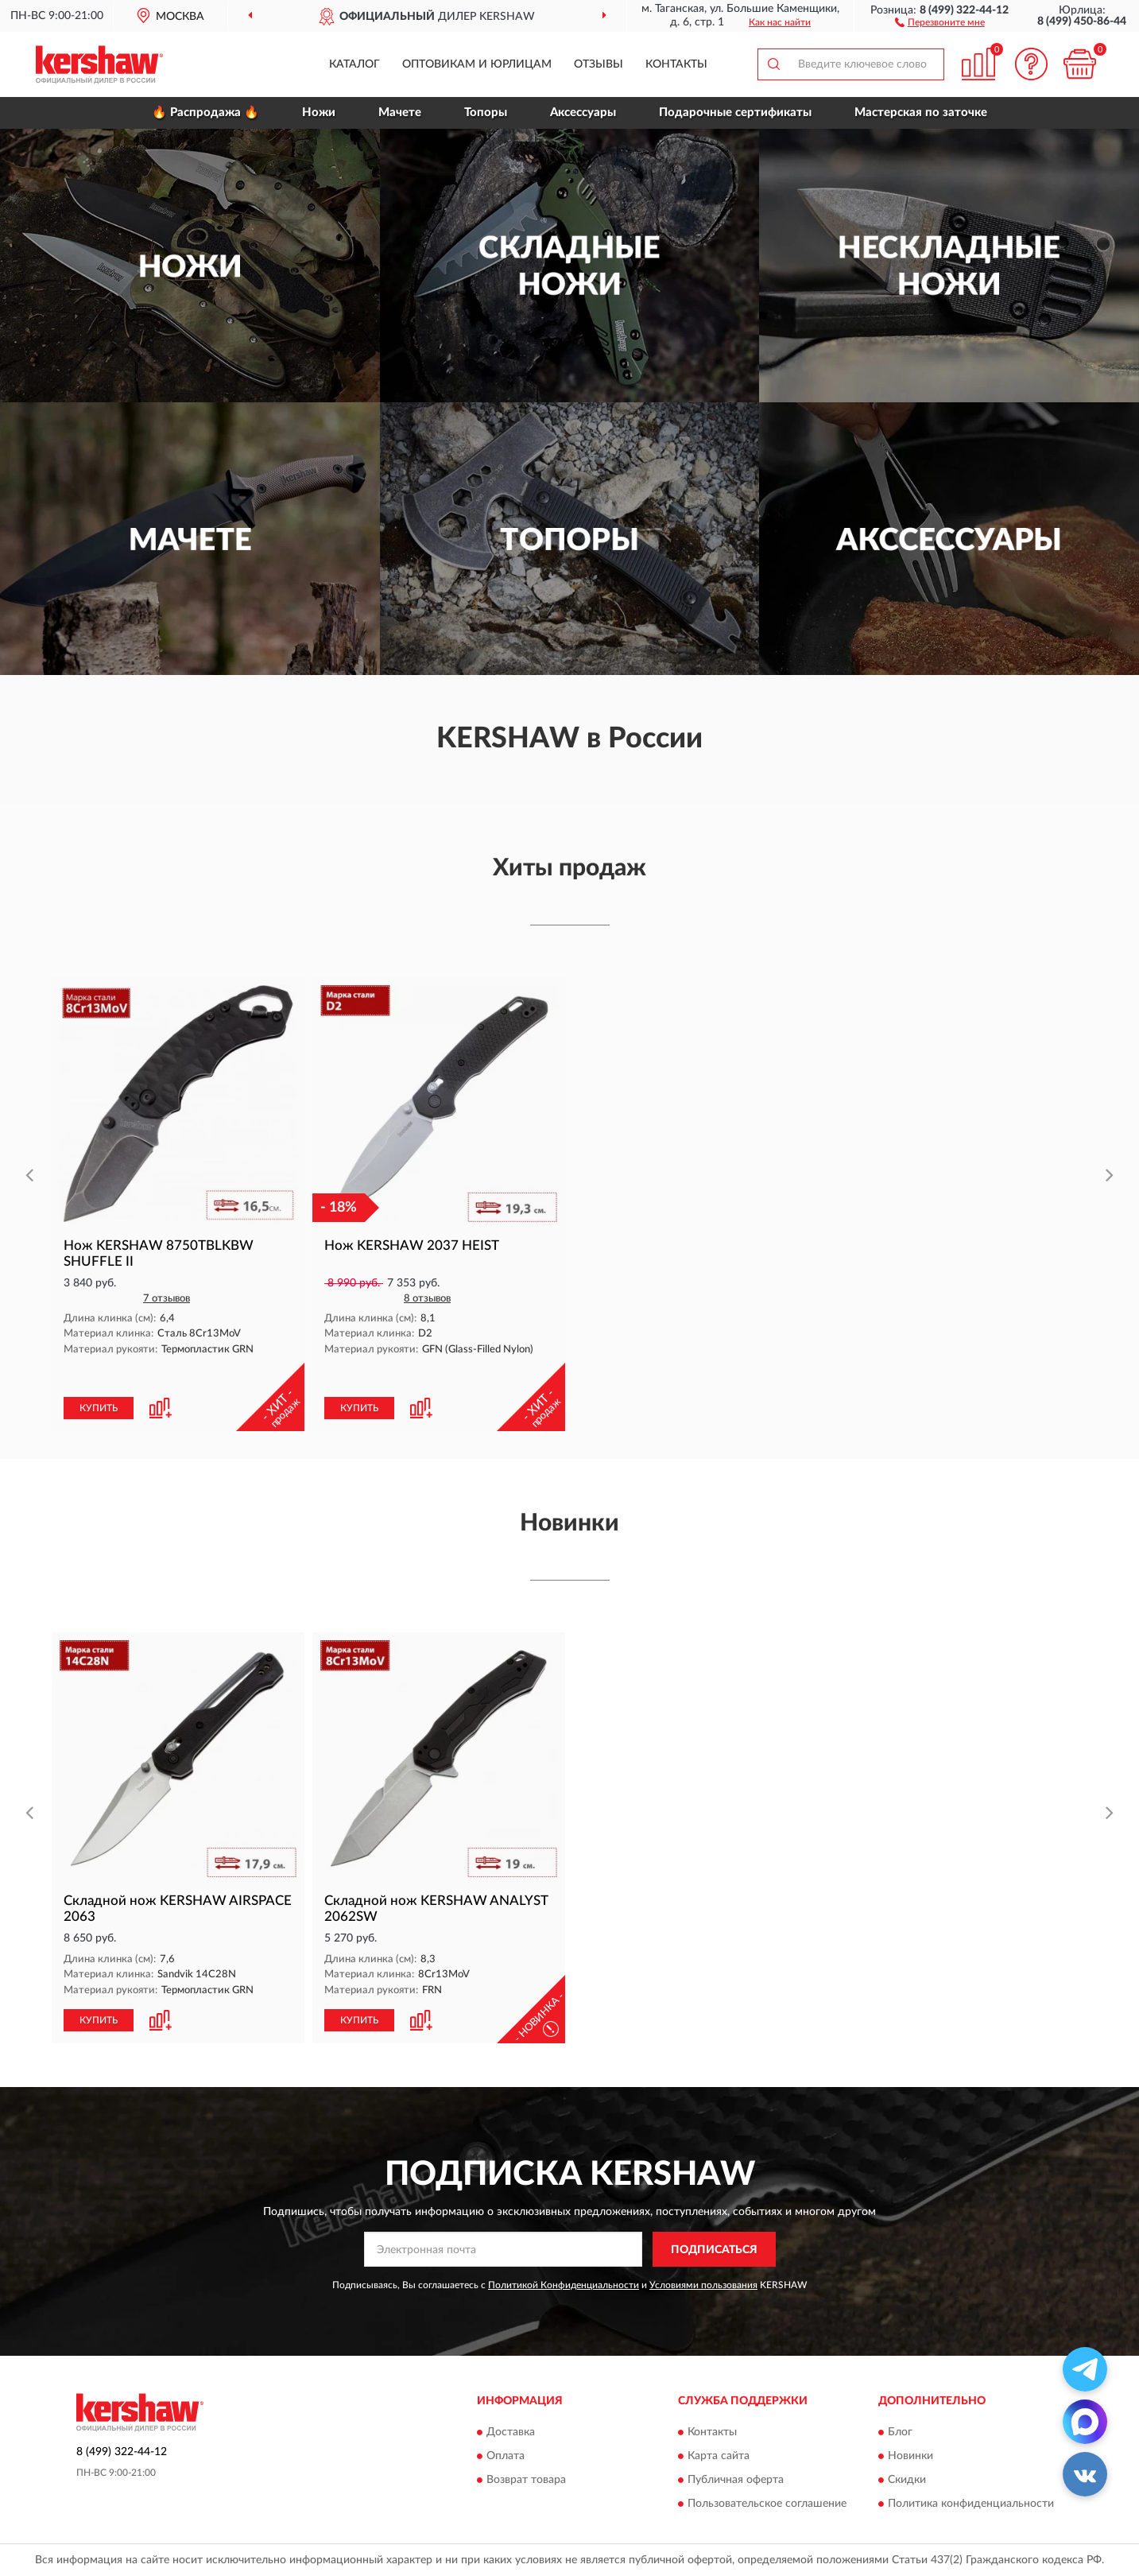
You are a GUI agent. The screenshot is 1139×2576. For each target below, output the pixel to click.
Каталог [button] (354, 64)
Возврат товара (526, 2479)
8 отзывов (427, 1299)
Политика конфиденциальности (971, 2503)
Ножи (318, 112)
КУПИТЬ (98, 1408)
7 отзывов (166, 1299)
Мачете (399, 112)
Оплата (505, 2456)
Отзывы (598, 64)
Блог (900, 2432)
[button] (940, 21)
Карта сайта (719, 2456)
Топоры (485, 112)
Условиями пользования (703, 2285)
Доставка (510, 2432)
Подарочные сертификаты (735, 112)
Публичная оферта (736, 2479)
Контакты (676, 64)
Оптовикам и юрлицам (477, 64)
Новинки (910, 2456)
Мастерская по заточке (920, 112)
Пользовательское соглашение (767, 2503)
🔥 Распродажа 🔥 (205, 112)
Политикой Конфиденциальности (563, 2285)
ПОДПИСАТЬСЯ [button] (714, 2250)
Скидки (907, 2479)
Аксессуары (583, 112)
